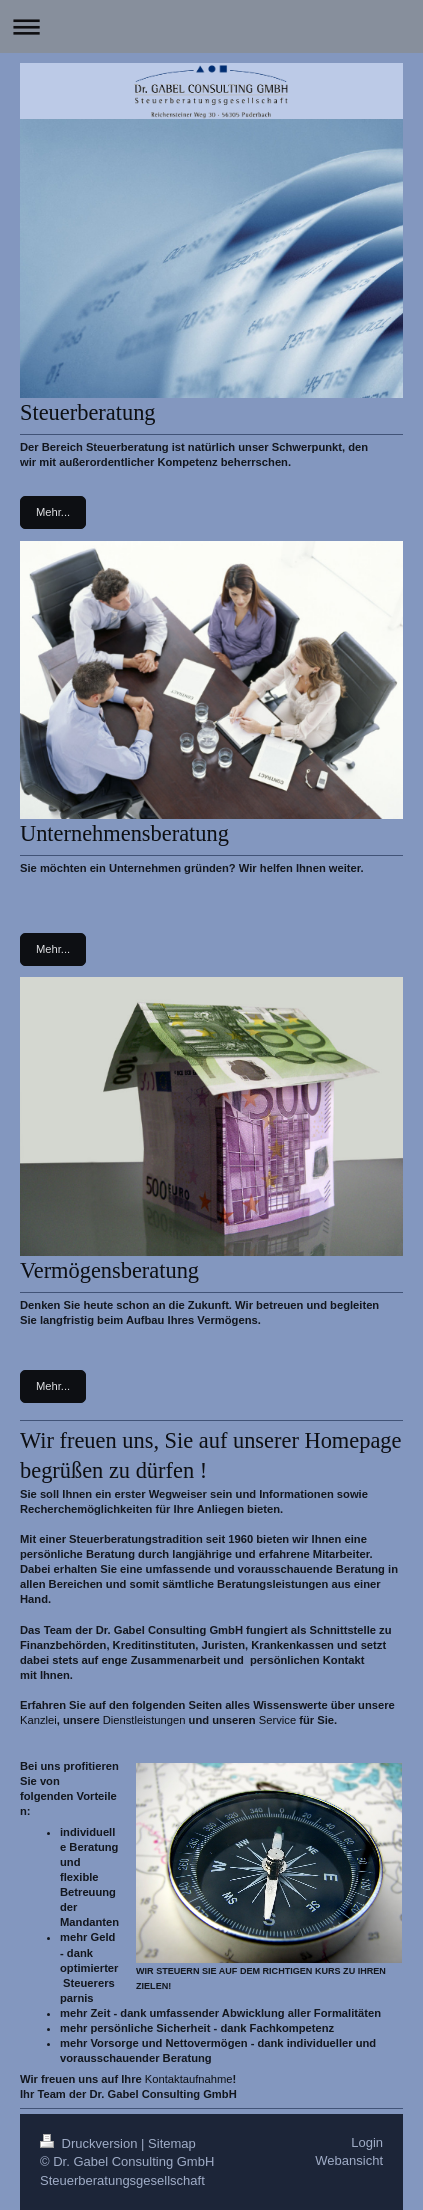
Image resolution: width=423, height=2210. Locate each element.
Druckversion (90, 2143)
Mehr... (53, 512)
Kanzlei (38, 1720)
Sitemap (172, 2143)
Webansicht (349, 2160)
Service (277, 1720)
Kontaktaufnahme (189, 2079)
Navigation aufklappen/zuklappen (211, 26)
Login (367, 2142)
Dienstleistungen (144, 1720)
